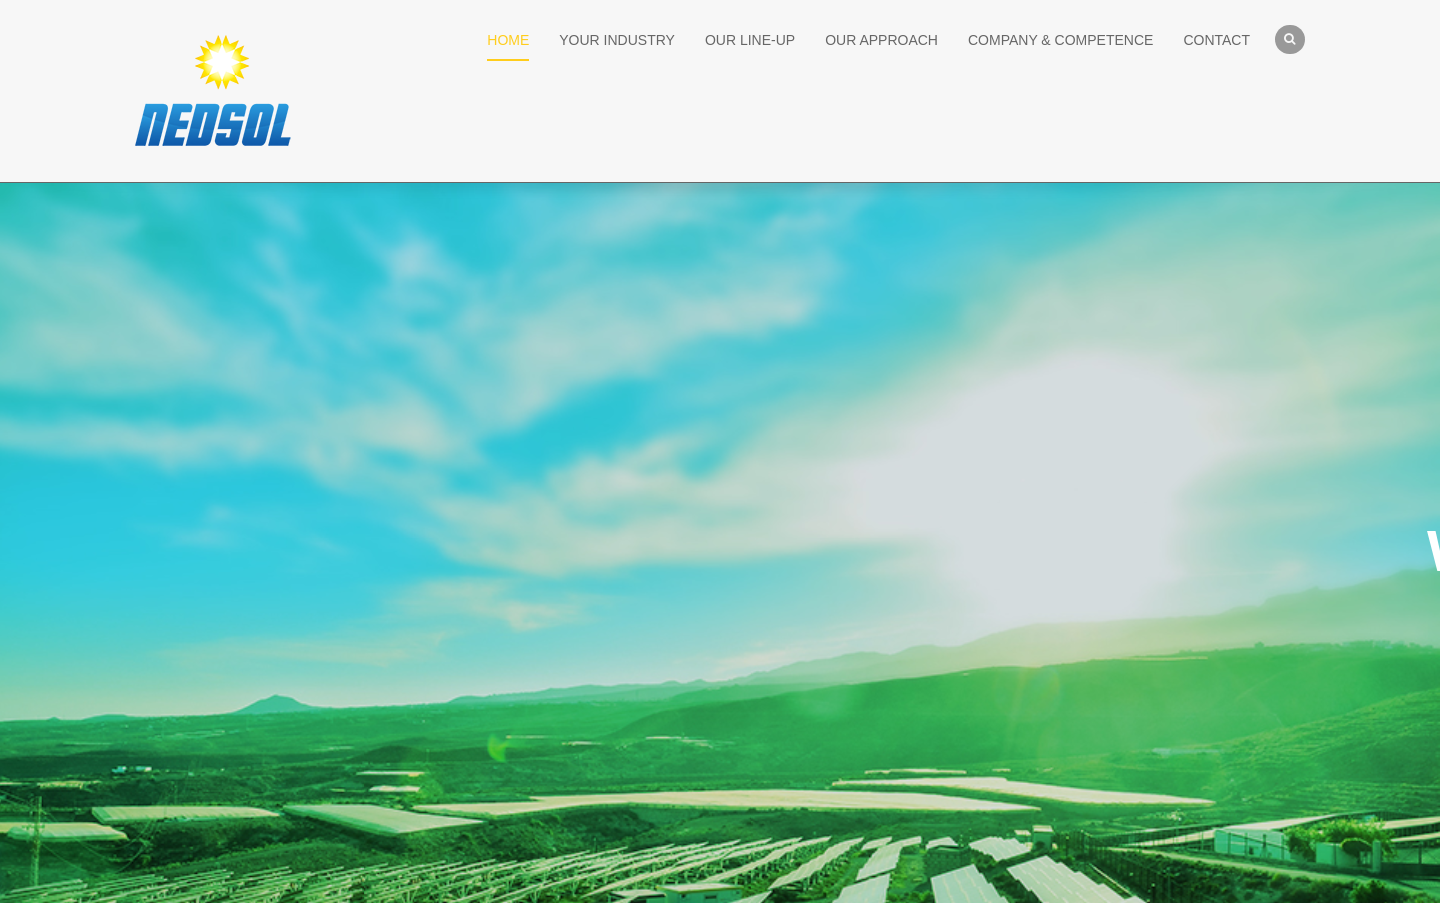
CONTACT (1216, 40)
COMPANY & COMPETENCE (1060, 40)
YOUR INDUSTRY (617, 40)
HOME (508, 40)
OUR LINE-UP (750, 40)
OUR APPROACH (881, 40)
